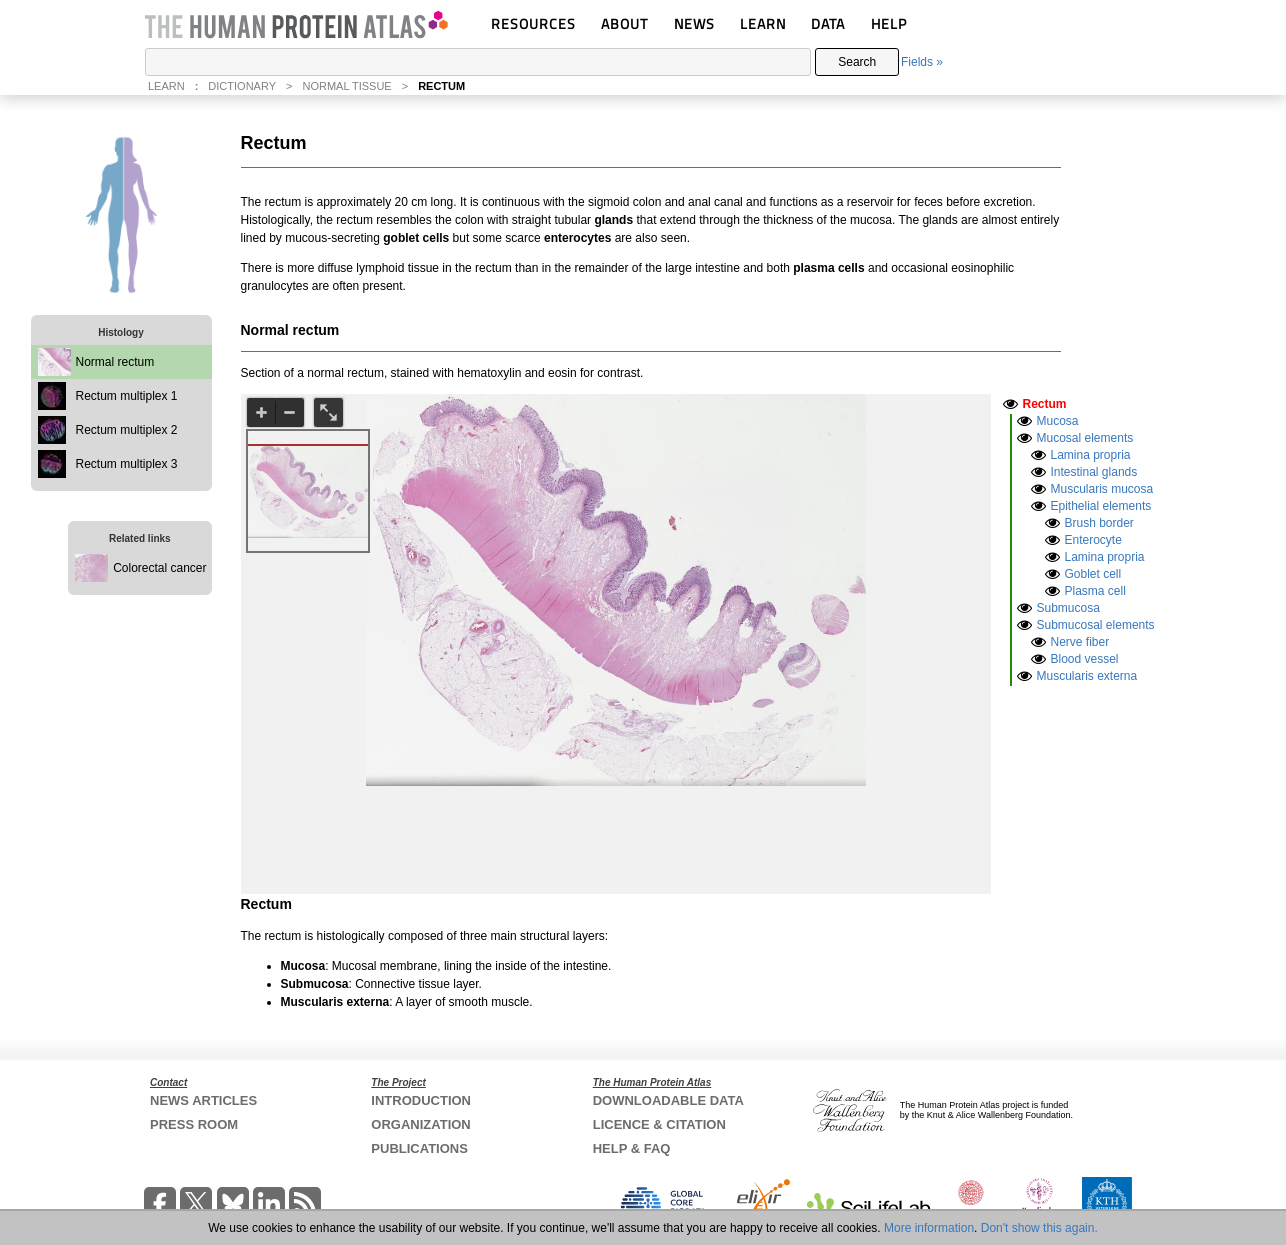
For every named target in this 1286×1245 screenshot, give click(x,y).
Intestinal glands (1094, 472)
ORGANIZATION (420, 1124)
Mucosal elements (1085, 438)
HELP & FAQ (632, 1148)
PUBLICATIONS (419, 1148)
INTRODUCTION (421, 1100)
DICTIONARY (242, 86)
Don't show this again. (1039, 1228)
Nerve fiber (1080, 642)
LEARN (763, 23)
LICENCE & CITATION (659, 1124)
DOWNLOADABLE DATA (668, 1100)
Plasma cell (1095, 591)
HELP (889, 23)
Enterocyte (1093, 540)
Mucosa (1058, 421)
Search (857, 62)
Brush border (1099, 523)
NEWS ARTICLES (203, 1100)
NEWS (694, 23)
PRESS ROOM (194, 1124)
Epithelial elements (1101, 506)
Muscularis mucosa (1102, 489)
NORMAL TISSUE (346, 86)
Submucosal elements (1096, 625)
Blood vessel (1085, 659)
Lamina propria (1091, 455)
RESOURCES (533, 23)
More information (929, 1228)
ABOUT (624, 23)
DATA (828, 23)
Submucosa (1068, 608)
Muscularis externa (1087, 676)
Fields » (922, 62)
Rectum (1045, 404)
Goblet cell (1093, 574)
